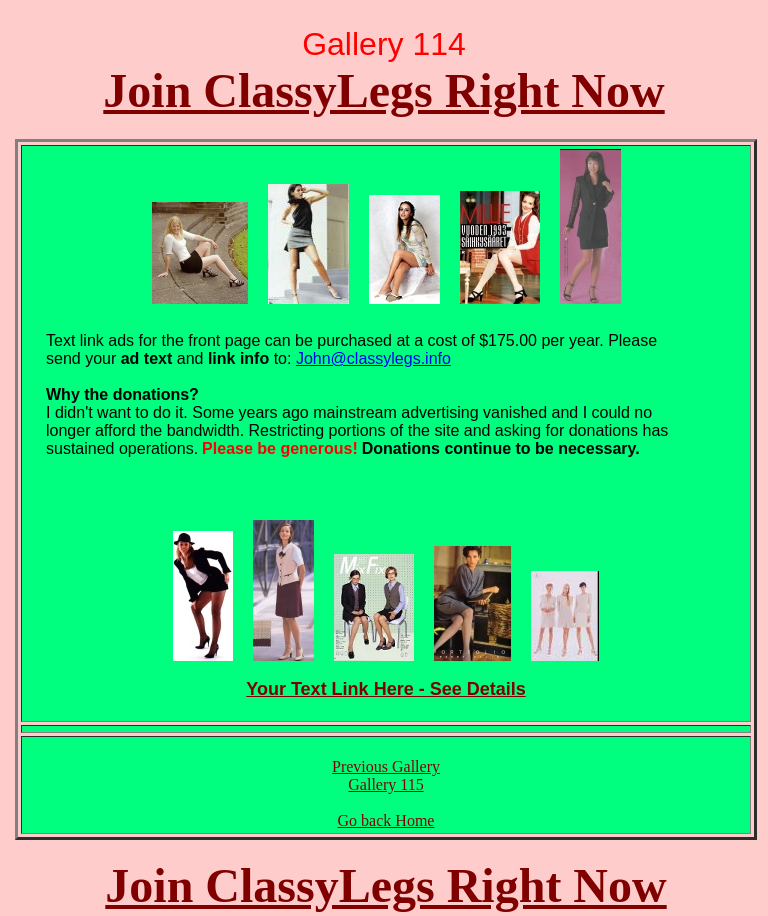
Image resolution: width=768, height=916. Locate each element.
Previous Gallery (386, 766)
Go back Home (386, 820)
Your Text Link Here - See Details (385, 689)
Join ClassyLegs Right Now (383, 90)
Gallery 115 (385, 784)
